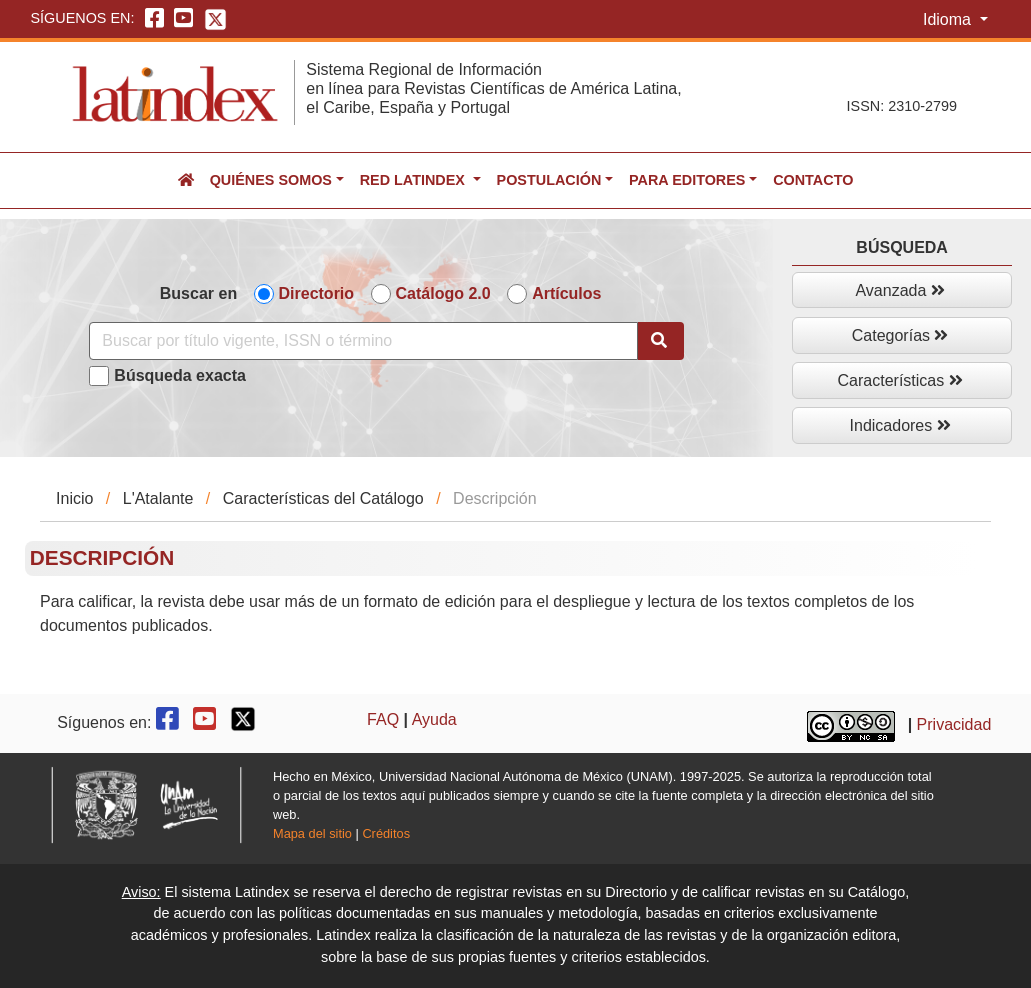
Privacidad (954, 725)
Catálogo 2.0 (443, 293)
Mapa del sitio (312, 833)
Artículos (566, 293)
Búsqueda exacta (180, 375)
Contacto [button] (813, 180)
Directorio (317, 293)
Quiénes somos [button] (271, 180)
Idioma (949, 19)
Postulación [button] (549, 180)
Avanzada (899, 290)
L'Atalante (158, 498)
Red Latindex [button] (414, 180)
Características (900, 380)
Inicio (74, 498)
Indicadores (900, 425)
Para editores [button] (687, 180)
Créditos (386, 833)
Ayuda (434, 719)
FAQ (383, 719)
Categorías (900, 335)
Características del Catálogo (323, 498)
